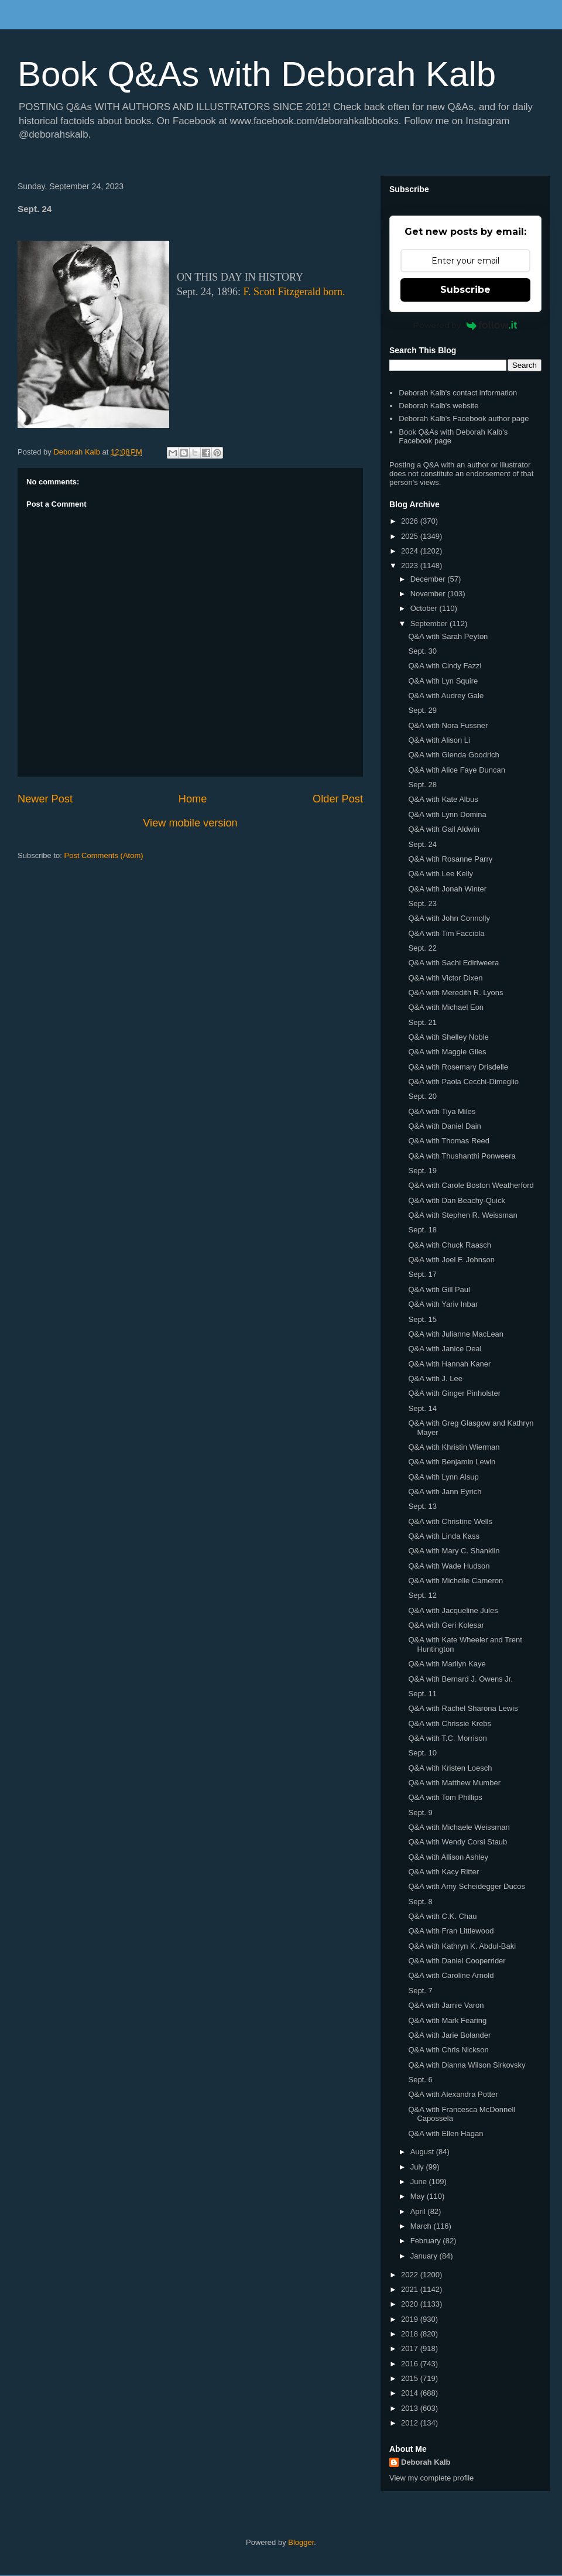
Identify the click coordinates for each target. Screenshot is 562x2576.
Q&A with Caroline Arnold (451, 1975)
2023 (410, 565)
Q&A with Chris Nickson (448, 2049)
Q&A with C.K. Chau (442, 1916)
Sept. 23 (422, 903)
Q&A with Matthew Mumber (454, 1782)
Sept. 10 (422, 1752)
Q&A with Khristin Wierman (453, 1447)
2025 (410, 536)
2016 (410, 2363)
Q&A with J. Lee (435, 1378)
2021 (410, 2289)
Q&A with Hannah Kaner (449, 1363)
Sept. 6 (420, 2079)
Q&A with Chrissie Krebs (449, 1723)
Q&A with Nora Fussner (448, 725)
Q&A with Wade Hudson (448, 1566)
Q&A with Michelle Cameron (455, 1580)
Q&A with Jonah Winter (447, 888)
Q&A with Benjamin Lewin (451, 1461)
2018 (410, 2333)
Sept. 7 (420, 1990)
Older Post (338, 799)
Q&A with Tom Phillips (445, 1797)
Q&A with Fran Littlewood (451, 1930)
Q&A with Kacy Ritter (443, 1871)
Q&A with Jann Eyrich (444, 1491)
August (423, 2151)
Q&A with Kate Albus (443, 799)
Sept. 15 (422, 1319)
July (418, 2166)
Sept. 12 (422, 1595)
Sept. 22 (422, 948)
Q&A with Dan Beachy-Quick (456, 1200)
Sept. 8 (420, 1901)
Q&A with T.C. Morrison (447, 1738)
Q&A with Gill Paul (439, 1289)
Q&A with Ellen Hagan (445, 2133)
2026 (410, 521)
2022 (410, 2274)
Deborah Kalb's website (438, 405)
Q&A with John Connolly (448, 918)
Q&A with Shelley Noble (448, 1037)
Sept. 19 (422, 1170)
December (429, 579)
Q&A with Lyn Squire (443, 681)
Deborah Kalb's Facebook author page (464, 418)
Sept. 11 (422, 1693)
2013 (410, 2408)
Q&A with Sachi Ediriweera (453, 962)
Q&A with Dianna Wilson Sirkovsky (466, 2065)
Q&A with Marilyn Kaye (446, 1663)
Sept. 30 (422, 651)
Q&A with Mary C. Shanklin (453, 1550)
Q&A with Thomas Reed (448, 1140)
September (430, 623)
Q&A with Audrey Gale (446, 695)
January (425, 2256)
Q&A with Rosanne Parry (450, 859)
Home (193, 799)
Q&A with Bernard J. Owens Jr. (460, 1679)
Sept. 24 (422, 844)
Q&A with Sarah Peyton (448, 636)
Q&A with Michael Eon (446, 1007)
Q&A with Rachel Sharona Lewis (463, 1708)
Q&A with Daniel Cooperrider (456, 1960)
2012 (410, 2422)
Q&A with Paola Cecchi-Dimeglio (463, 1081)
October (425, 608)
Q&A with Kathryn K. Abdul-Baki (462, 1946)
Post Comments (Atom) (103, 855)
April (419, 2211)
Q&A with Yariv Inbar (443, 1304)
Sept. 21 (422, 1022)
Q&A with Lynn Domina (447, 814)
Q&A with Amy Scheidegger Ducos (466, 1886)
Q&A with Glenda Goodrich (453, 754)
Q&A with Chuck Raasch (449, 1245)
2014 (410, 2393)
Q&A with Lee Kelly (440, 873)
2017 (410, 2348)
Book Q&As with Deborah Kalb (257, 74)
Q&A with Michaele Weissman (458, 1827)
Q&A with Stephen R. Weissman (462, 1215)
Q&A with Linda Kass (443, 1536)
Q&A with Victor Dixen (445, 977)
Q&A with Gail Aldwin (443, 829)
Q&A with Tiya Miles (441, 1111)
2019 (410, 2319)
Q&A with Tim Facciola (446, 933)
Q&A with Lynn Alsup (443, 1477)
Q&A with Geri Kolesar (446, 1625)
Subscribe (465, 289)
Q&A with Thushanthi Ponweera (461, 1156)
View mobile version (190, 823)
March (422, 2226)
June (419, 2181)
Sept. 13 (422, 1506)
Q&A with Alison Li (439, 740)
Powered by (466, 325)
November (429, 593)
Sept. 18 (422, 1229)
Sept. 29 (422, 710)
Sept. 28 (422, 784)
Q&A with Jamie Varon (446, 2005)
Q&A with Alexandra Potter (453, 2094)
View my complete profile (431, 2477)
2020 (410, 2304)
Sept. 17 (422, 1274)
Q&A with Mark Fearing (447, 2020)
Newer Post (45, 799)
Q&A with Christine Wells (450, 1521)
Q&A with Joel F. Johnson (451, 1259)
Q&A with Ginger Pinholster (454, 1393)
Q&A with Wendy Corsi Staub (457, 1841)
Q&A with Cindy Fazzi (444, 665)
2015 (410, 2378)
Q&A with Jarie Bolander (449, 2035)
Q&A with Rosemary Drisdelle (458, 1066)
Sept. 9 (420, 1812)
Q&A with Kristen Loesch (450, 1768)
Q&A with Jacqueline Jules (453, 1610)
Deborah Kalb (426, 2462)
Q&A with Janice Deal (444, 1348)
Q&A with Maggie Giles (447, 1051)
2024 (410, 550)
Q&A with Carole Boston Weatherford (470, 1185)
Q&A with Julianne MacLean (455, 1334)
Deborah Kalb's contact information (458, 392)
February (426, 2240)
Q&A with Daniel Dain (444, 1126)
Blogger (301, 2542)
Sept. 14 (422, 1408)
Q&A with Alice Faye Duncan (456, 770)
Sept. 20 (422, 1096)
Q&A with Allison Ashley (448, 1857)
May (418, 2196)
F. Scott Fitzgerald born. (294, 292)
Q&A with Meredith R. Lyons (455, 992)
